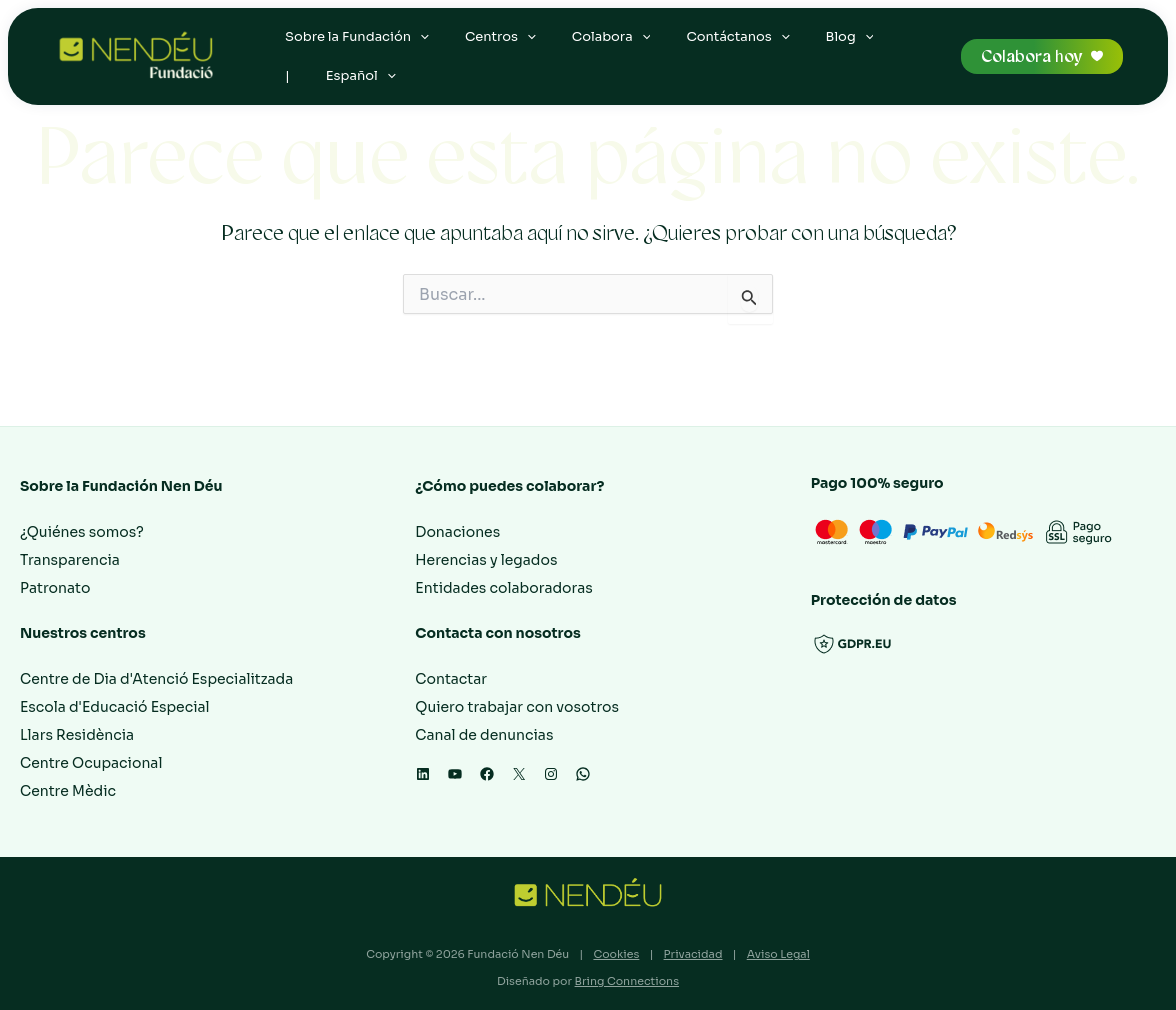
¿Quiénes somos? (82, 532)
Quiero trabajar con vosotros (517, 707)
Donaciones (457, 532)
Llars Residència (77, 735)
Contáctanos (710, 45)
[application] (416, 45)
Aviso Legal (778, 954)
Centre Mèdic (68, 791)
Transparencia (70, 560)
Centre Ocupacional (91, 763)
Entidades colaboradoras (504, 588)
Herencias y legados (486, 560)
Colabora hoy (1031, 73)
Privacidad (693, 954)
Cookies (616, 954)
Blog (814, 45)
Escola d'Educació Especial (115, 707)
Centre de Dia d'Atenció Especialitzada (156, 679)
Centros (488, 45)
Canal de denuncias (484, 735)
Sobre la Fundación (353, 45)
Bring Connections (627, 981)
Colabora (591, 45)
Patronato (55, 588)
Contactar (451, 679)
